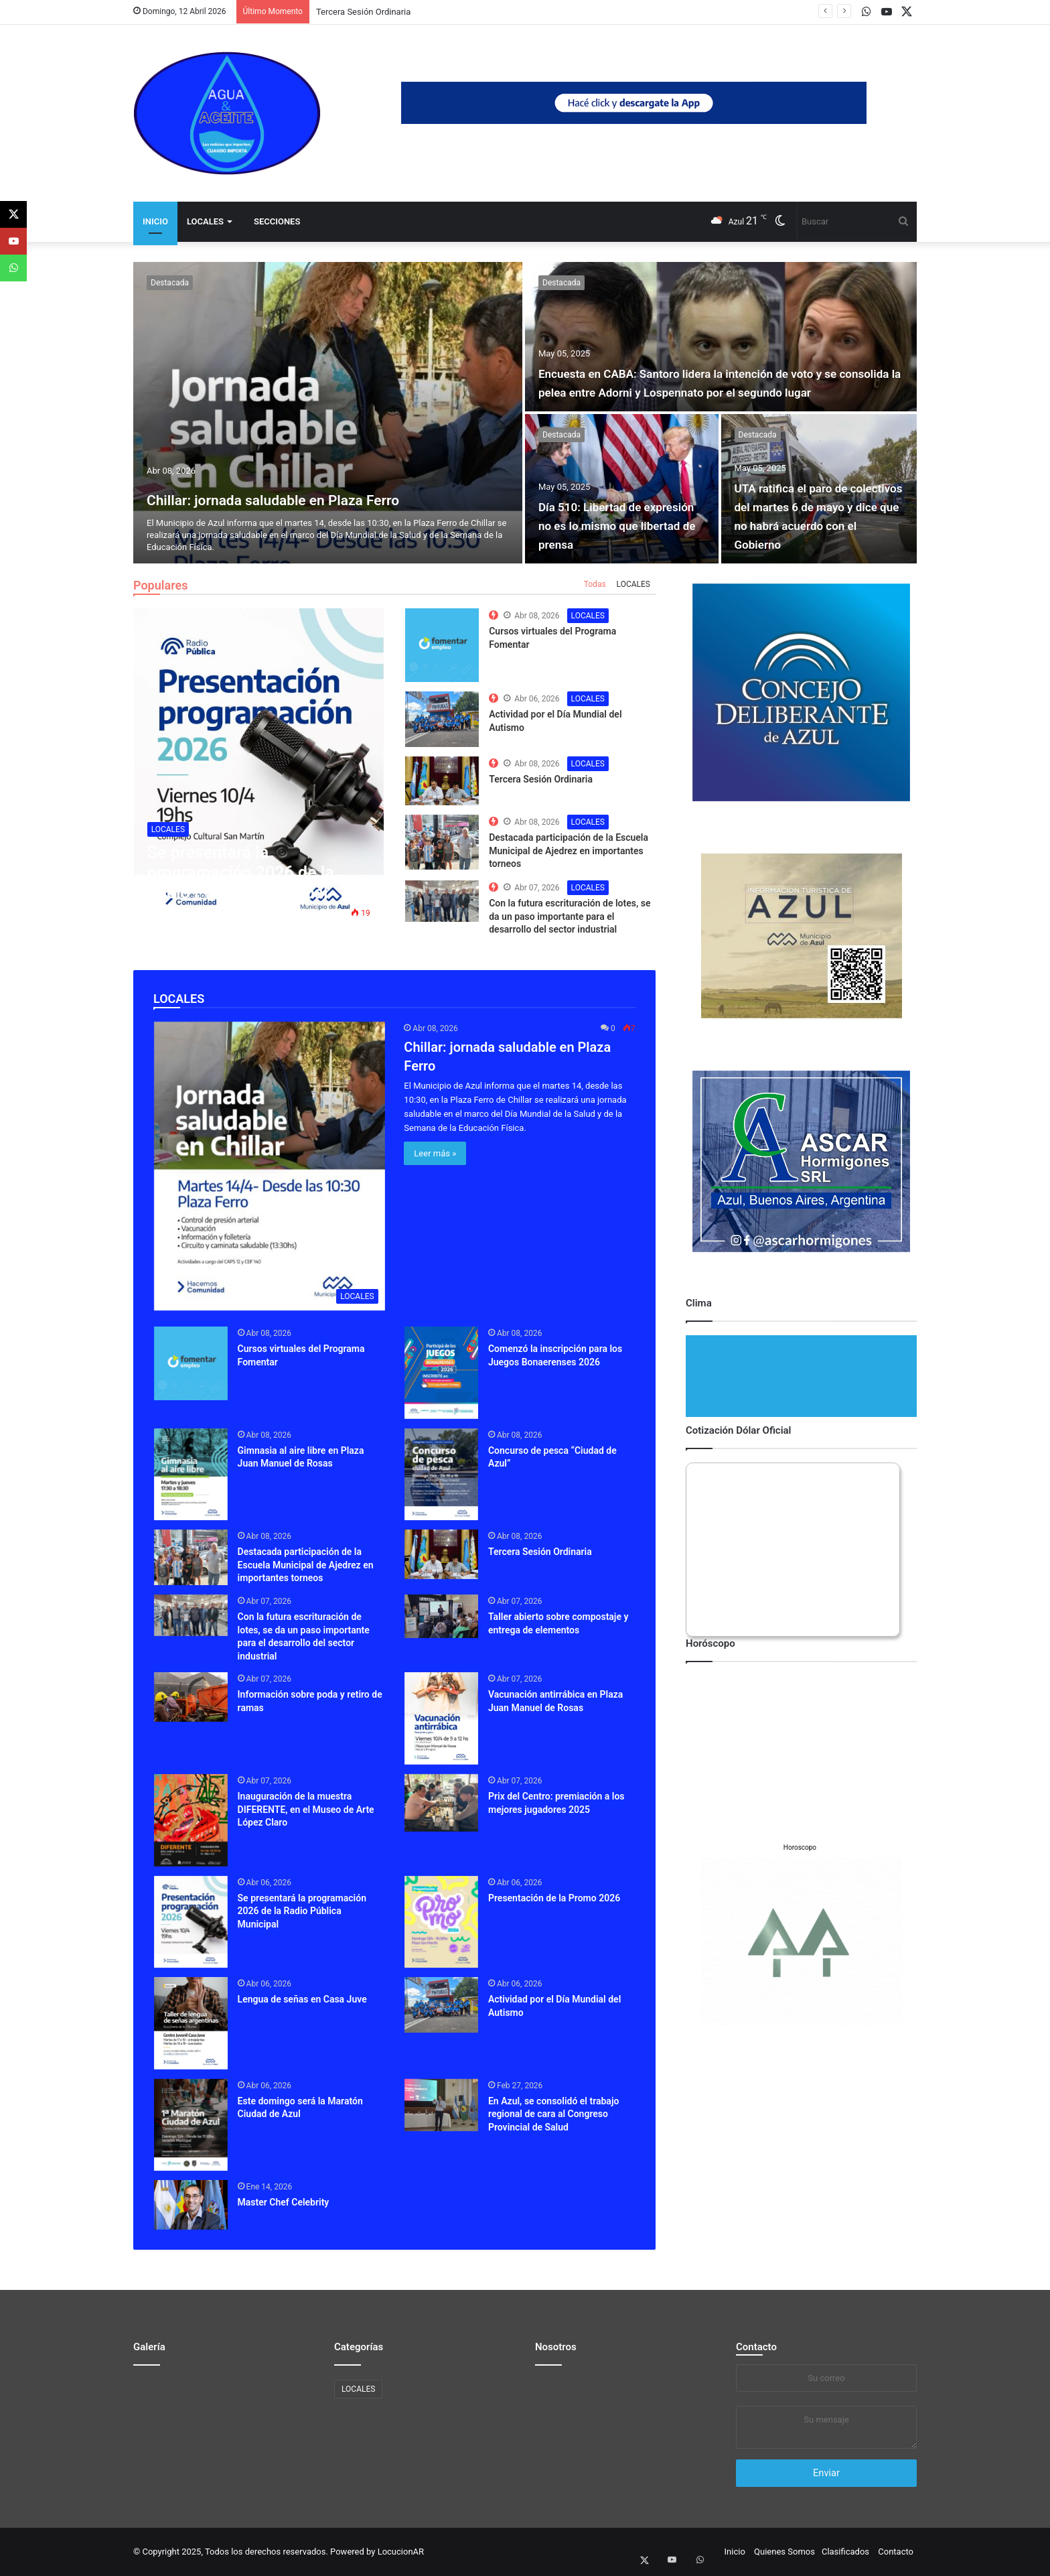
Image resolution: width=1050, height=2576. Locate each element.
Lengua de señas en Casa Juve (302, 1999)
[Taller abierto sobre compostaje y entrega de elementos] (441, 1616)
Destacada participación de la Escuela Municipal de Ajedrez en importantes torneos (568, 850)
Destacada (170, 282)
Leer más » (435, 1153)
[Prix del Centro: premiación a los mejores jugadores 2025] (441, 1803)
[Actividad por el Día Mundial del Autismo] (441, 2005)
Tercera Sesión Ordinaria (363, 12)
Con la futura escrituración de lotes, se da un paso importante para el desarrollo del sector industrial (569, 916)
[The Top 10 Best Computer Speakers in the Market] (442, 645)
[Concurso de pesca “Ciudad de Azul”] (441, 1474)
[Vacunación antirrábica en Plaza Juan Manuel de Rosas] (441, 1718)
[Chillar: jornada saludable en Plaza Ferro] (327, 412)
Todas (595, 584)
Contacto (756, 2347)
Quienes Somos (784, 2552)
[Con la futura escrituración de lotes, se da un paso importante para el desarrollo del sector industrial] (191, 1615)
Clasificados (845, 2552)
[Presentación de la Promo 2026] (441, 1922)
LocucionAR (401, 2552)
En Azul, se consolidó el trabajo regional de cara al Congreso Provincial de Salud (553, 2114)
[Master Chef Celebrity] (191, 2204)
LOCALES (205, 221)
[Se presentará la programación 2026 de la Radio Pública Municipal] (191, 1922)
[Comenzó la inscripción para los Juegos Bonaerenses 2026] (441, 1373)
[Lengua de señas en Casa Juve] (191, 2023)
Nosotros (556, 2347)
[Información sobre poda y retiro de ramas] (191, 1696)
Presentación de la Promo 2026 (554, 1898)
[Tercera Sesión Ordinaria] (441, 1554)
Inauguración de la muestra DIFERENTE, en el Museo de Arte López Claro (306, 1809)
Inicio (155, 221)
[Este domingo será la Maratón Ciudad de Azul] (191, 2125)
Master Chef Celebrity (283, 2202)
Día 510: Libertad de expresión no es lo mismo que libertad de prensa (615, 525)
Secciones (277, 221)
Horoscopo (799, 1847)
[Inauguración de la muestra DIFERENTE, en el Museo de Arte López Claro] (191, 1820)
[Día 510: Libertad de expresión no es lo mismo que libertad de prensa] (622, 488)
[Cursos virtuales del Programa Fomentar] (191, 1363)
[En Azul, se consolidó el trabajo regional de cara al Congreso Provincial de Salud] (441, 2105)
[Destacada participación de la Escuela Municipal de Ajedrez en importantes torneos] (191, 1557)
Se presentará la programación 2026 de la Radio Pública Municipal (302, 1911)
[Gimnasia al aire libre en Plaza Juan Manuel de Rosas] (191, 1474)
